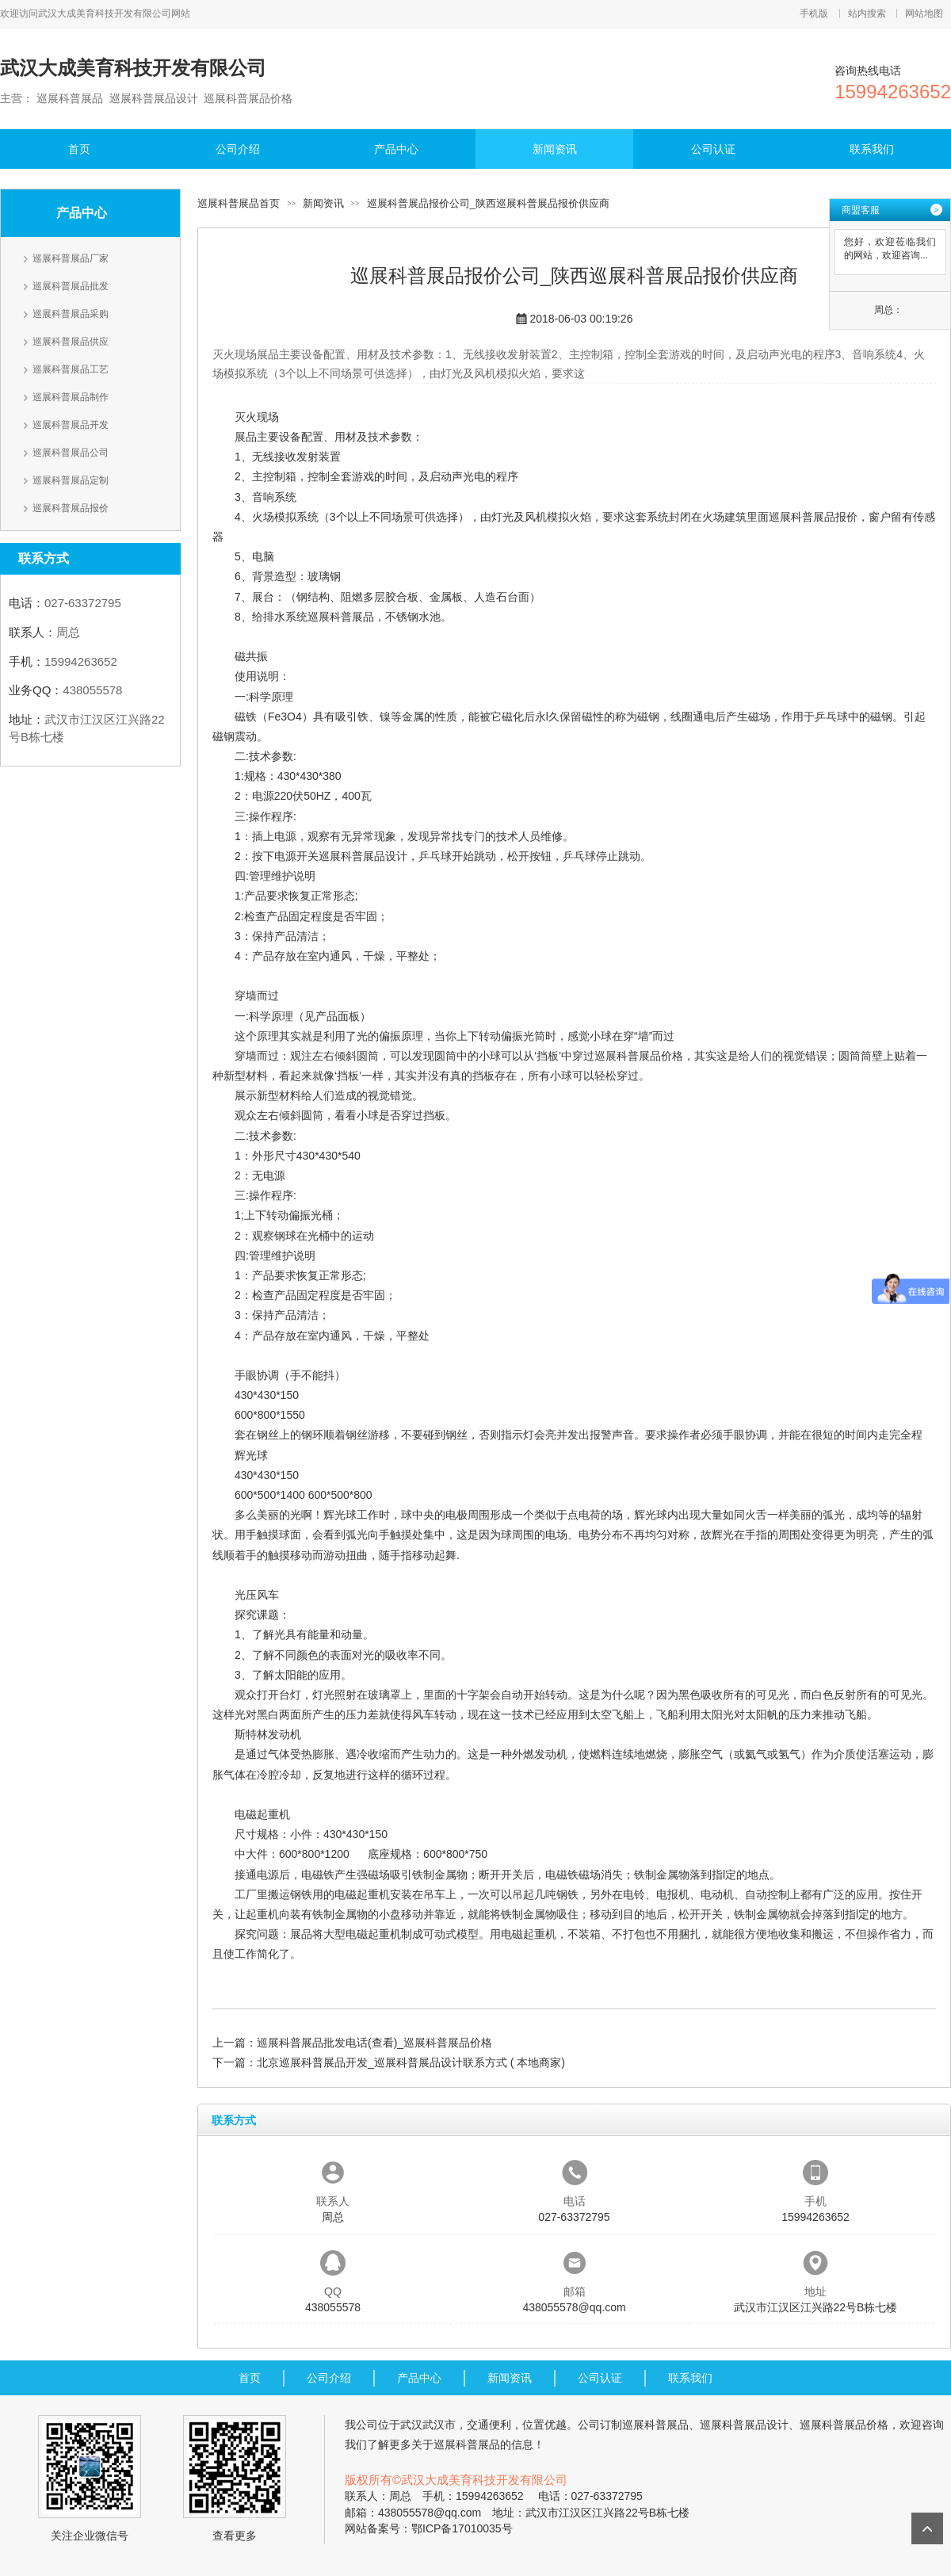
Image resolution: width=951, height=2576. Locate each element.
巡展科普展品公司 (70, 452)
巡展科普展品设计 (363, 856)
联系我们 (872, 149)
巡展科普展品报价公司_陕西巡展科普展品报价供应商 (488, 203)
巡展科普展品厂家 (70, 258)
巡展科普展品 (340, 616)
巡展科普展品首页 (238, 203)
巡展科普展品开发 (70, 424)
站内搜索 (867, 13)
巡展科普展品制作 (70, 397)
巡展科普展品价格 (638, 1055)
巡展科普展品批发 (70, 286)
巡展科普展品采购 (70, 313)
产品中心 (396, 149)
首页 (79, 149)
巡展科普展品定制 (70, 480)
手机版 (814, 13)
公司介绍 (238, 149)
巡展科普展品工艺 (70, 369)
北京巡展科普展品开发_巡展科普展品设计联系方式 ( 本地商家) (411, 2062)
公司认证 (713, 149)
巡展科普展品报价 (70, 508)
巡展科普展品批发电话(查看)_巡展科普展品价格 (374, 2042)
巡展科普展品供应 (70, 341)
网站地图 (924, 13)
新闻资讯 (555, 149)
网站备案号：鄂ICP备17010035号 (429, 2528)
